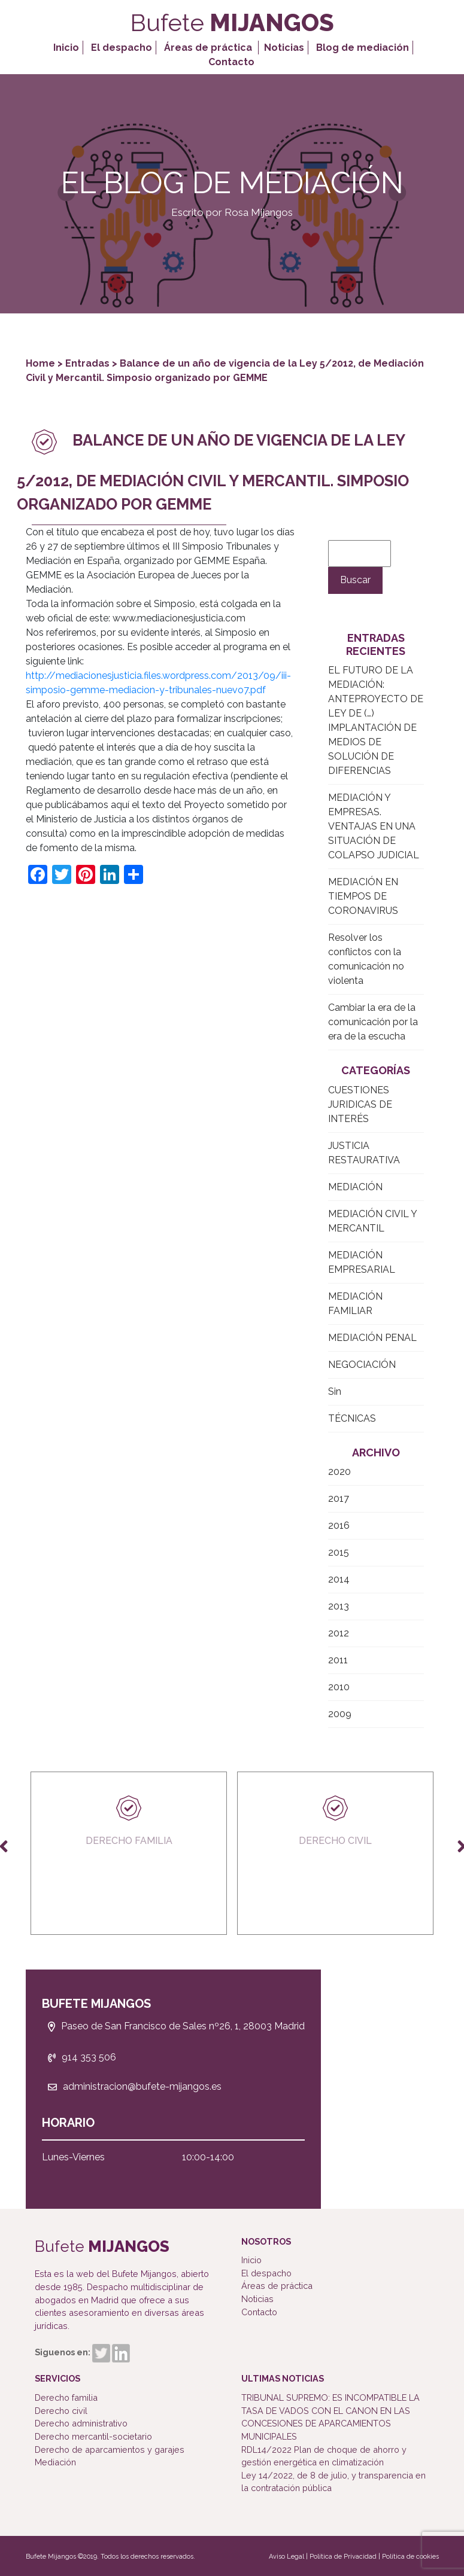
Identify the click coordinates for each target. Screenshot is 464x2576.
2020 (339, 1471)
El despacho (121, 47)
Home (41, 363)
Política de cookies (410, 2556)
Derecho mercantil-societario (93, 2436)
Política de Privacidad (343, 2556)
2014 (339, 1579)
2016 (339, 1525)
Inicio (66, 47)
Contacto (231, 62)
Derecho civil (61, 2411)
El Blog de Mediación (232, 183)
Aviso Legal (286, 2556)
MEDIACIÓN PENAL (372, 1337)
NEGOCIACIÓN (362, 1364)
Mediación (55, 2462)
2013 (338, 1606)
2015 (338, 1552)
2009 (339, 1714)
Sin (334, 1391)
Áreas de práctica (208, 47)
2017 (338, 1498)
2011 (338, 1660)
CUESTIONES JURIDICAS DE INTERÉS (360, 1104)
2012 (338, 1633)
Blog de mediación (362, 47)
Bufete (232, 22)
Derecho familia (66, 2397)
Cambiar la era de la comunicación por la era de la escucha (373, 1022)
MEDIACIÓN (355, 1187)
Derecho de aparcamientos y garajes (109, 2449)
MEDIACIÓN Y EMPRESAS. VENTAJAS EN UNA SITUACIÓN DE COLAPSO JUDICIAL (373, 826)
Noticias (284, 47)
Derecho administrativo (81, 2423)
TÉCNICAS (352, 1418)
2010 (339, 1687)
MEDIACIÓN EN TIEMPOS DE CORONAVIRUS (363, 896)
